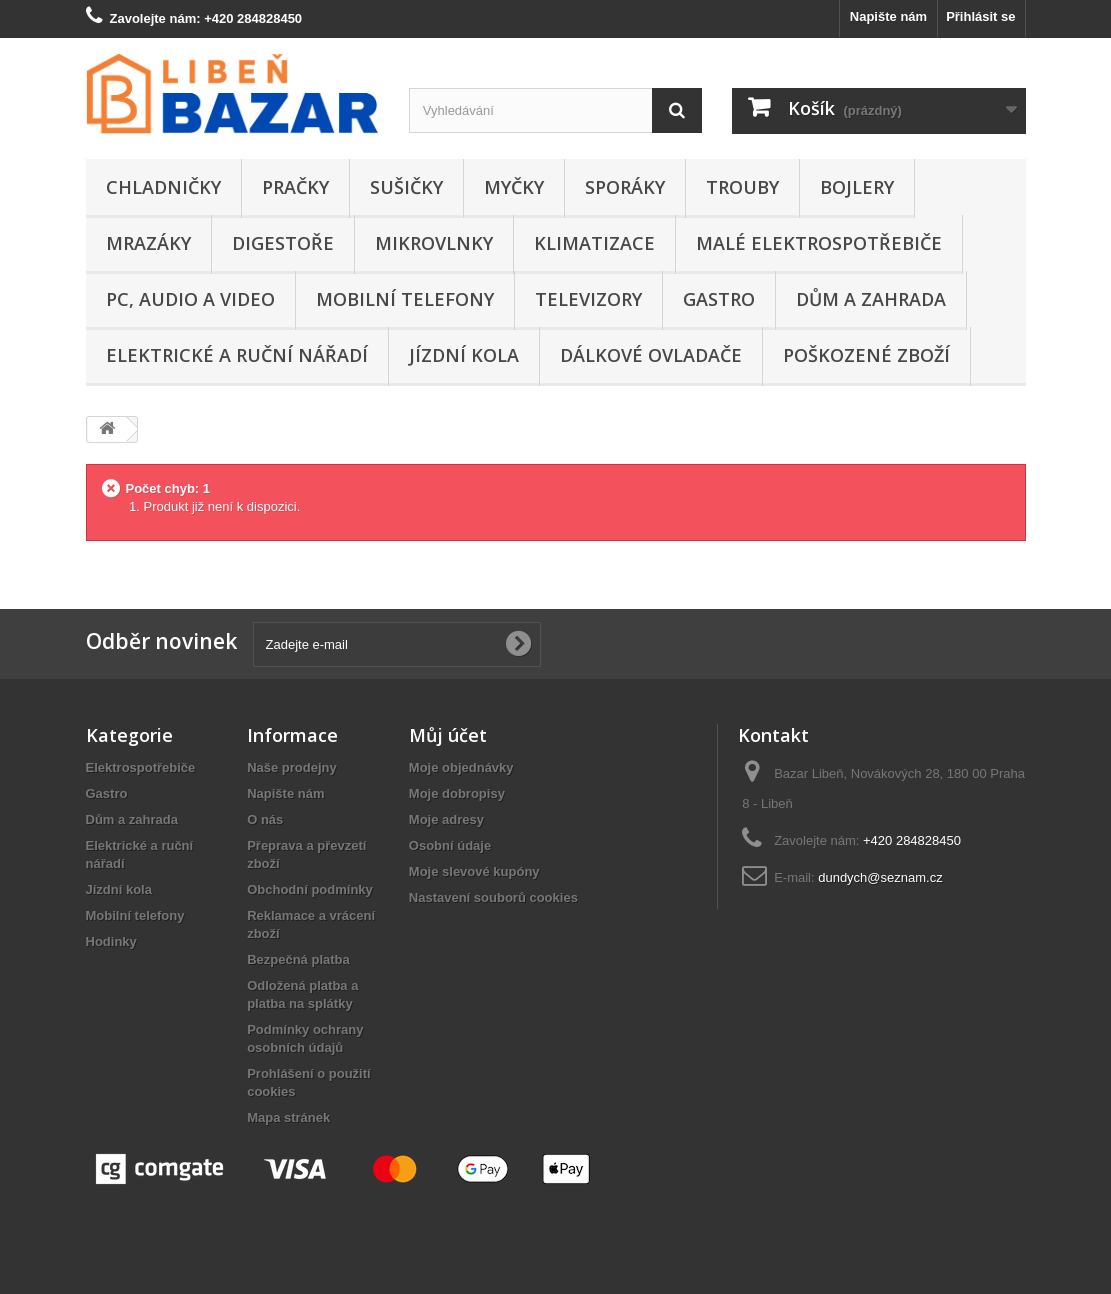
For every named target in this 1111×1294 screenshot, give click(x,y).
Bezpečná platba (298, 959)
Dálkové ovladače (651, 355)
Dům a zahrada (871, 299)
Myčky (514, 187)
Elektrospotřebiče (141, 767)
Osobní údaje (450, 845)
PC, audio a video (190, 299)
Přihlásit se (980, 16)
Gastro (719, 299)
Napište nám (888, 16)
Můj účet (448, 735)
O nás (265, 819)
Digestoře (283, 243)
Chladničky (163, 187)
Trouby (742, 187)
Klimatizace (594, 243)
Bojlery (857, 187)
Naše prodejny (292, 767)
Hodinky (111, 941)
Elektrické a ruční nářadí (237, 355)
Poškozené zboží (866, 355)
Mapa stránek (288, 1117)
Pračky (295, 187)
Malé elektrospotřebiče (819, 243)
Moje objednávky (461, 767)
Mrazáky (148, 243)
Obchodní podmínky (310, 889)
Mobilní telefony (405, 299)
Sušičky (406, 187)
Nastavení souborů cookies (493, 897)
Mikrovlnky (434, 243)
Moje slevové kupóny (474, 871)
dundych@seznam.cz (880, 877)
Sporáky (625, 187)
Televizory (588, 299)
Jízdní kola (464, 355)
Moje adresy (446, 819)
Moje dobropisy (457, 793)
